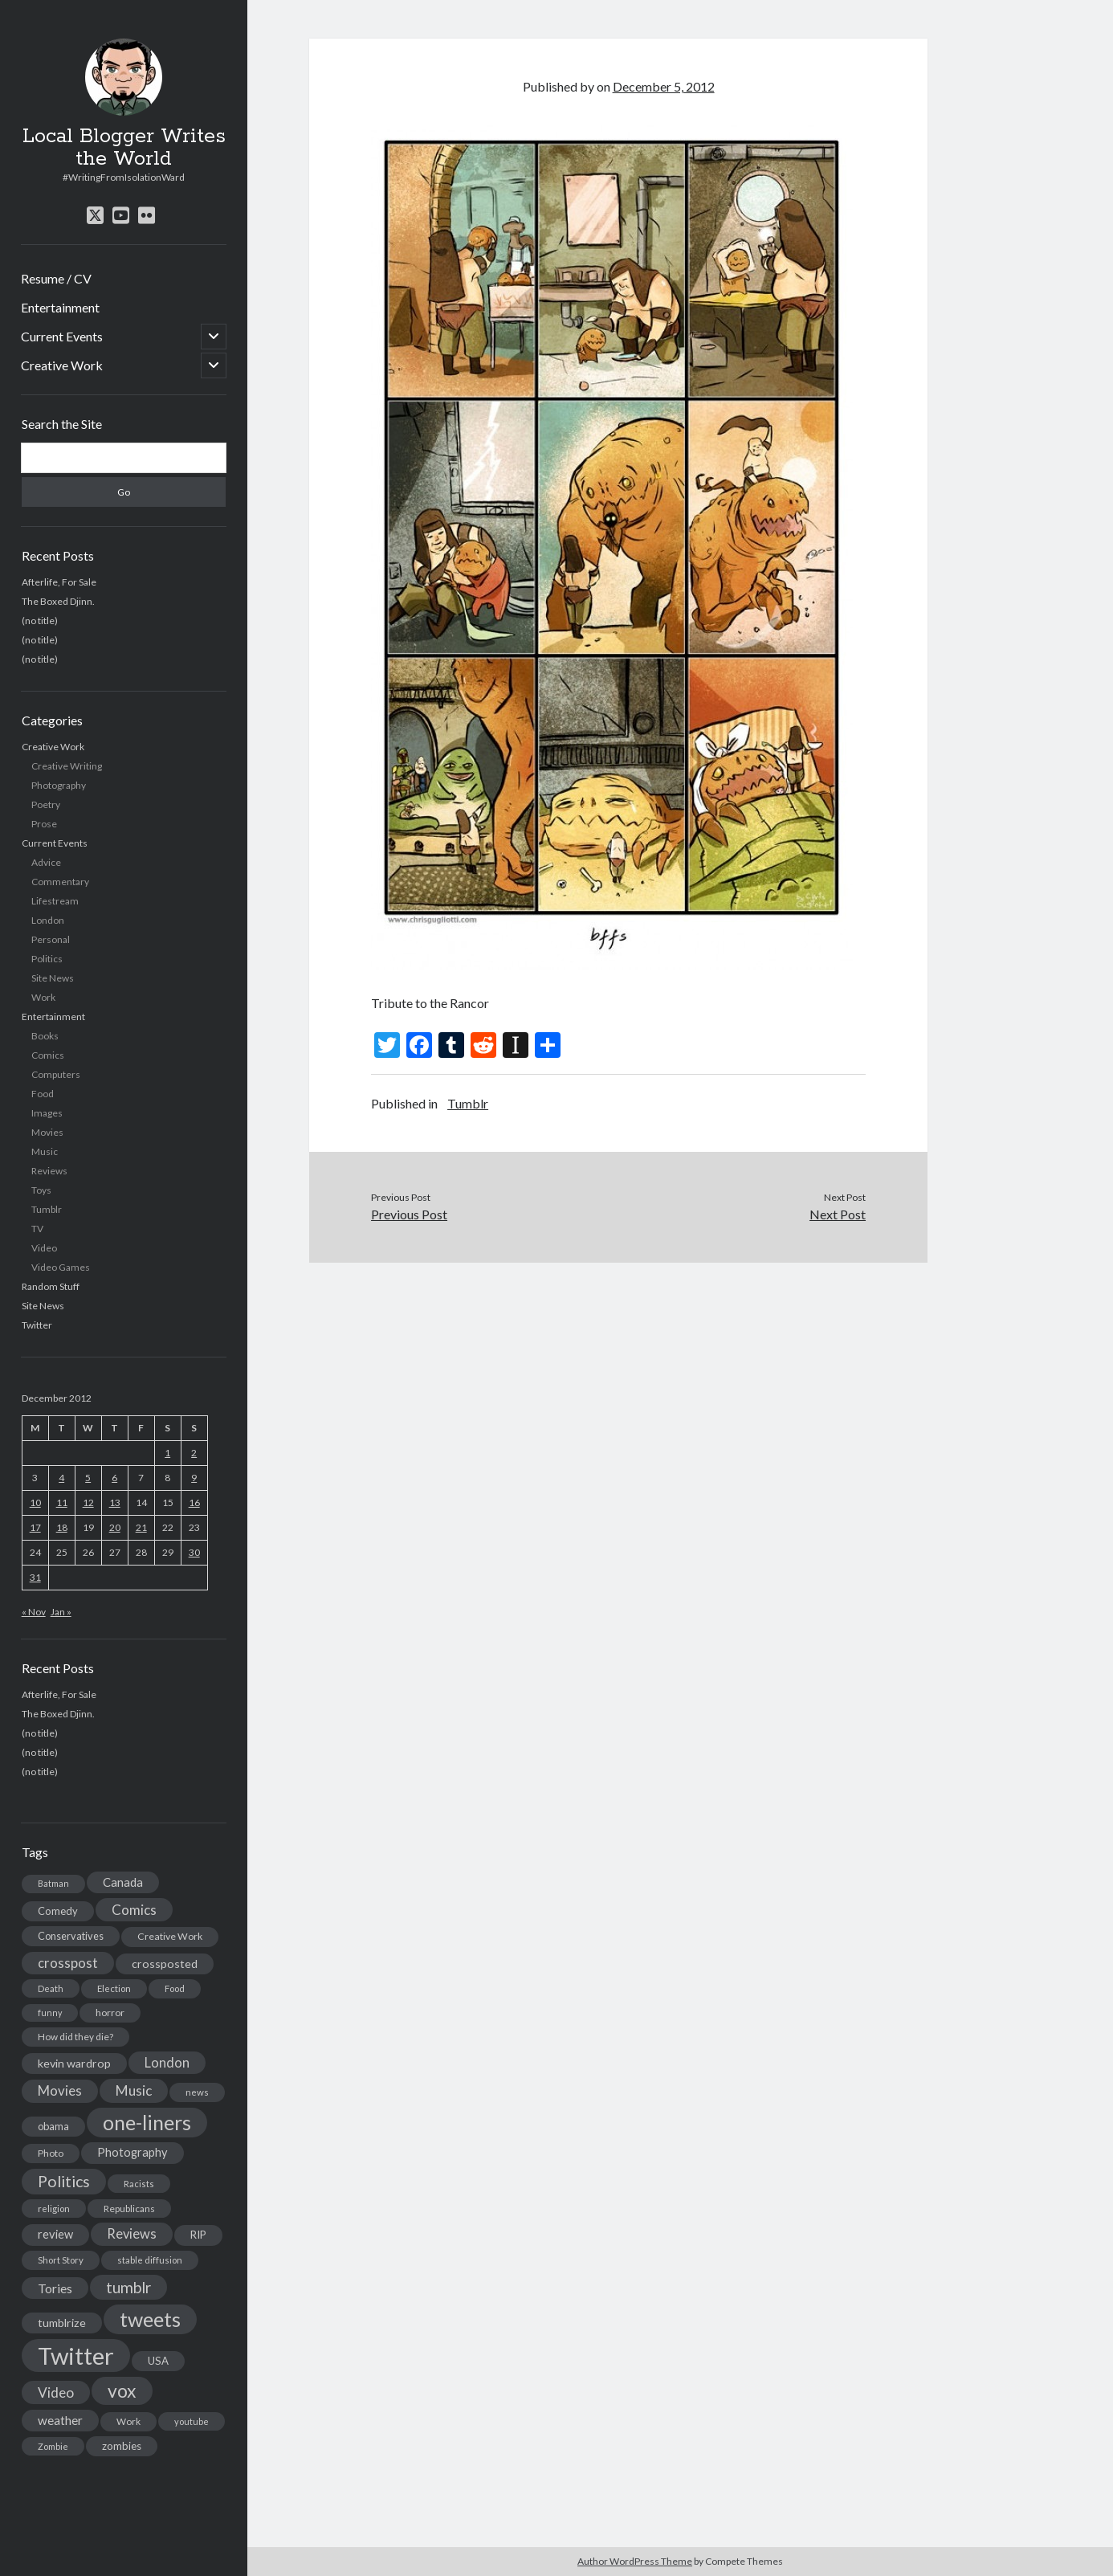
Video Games (60, 1267)
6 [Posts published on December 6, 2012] (114, 1478)
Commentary (60, 882)
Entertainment (60, 307)
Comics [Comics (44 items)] (134, 1909)
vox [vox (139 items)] (122, 2390)
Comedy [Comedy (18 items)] (58, 1910)
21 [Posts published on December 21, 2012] (141, 1527)
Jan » (61, 1612)
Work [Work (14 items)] (128, 2421)
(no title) (40, 620)
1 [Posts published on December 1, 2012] (167, 1453)
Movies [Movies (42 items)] (60, 2090)
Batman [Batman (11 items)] (53, 1883)
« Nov (34, 1612)
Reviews (49, 1171)
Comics (47, 1055)
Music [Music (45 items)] (134, 2090)
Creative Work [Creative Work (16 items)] (169, 1936)
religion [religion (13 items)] (54, 2208)
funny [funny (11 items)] (50, 2012)
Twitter (37, 1325)
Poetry (45, 804)
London (47, 920)
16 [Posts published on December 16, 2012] (194, 1502)
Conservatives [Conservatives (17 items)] (71, 1935)
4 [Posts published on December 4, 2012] (61, 1478)
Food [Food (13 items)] (175, 1988)
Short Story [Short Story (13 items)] (61, 2260)
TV (37, 1229)
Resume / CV (56, 278)
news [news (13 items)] (197, 2092)
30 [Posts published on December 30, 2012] (194, 1552)
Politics (47, 959)
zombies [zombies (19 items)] (121, 2445)
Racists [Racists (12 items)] (139, 2183)
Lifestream (55, 901)
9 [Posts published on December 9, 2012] (194, 1478)
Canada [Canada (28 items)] (123, 1882)
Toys (41, 1190)
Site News (52, 978)
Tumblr (46, 1209)
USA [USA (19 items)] (158, 2360)
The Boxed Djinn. (58, 601)
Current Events (62, 336)
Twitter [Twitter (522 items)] (76, 2355)
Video (44, 1248)
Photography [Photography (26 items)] (132, 2152)
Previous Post (409, 1214)
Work (43, 997)
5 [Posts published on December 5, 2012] (88, 1478)
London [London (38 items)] (167, 2063)
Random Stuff (51, 1286)
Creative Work (62, 365)
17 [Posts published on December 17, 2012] (35, 1527)
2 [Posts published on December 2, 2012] (194, 1453)
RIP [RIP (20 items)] (198, 2234)
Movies (47, 1132)
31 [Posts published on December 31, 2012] (35, 1577)
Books (45, 1036)
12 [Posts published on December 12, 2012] (88, 1502)
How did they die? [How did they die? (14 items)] (75, 2037)
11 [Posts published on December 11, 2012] (61, 1502)
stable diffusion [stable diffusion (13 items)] (149, 2260)
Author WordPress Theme (634, 2561)
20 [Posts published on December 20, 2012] (114, 1527)
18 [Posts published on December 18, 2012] (61, 1527)
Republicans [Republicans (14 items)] (129, 2208)
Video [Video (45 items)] (56, 2392)
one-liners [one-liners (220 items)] (147, 2122)
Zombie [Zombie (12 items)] (53, 2446)
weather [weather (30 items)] (60, 2420)
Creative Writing (66, 766)
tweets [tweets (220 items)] (150, 2319)
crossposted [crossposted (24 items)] (165, 1963)
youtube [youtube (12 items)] (191, 2421)
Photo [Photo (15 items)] (50, 2153)
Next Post (837, 1214)
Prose (44, 824)
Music (44, 1151)
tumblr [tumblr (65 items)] (128, 2287)
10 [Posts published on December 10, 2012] (35, 1502)
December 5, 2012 (664, 86)
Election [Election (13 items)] (114, 1988)
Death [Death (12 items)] (50, 1988)
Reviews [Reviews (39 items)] (132, 2234)
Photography (58, 785)
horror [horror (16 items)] (110, 2013)
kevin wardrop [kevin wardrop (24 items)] (74, 2063)
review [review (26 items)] (55, 2234)
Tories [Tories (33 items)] (55, 2288)
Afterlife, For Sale (59, 582)
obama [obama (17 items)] (53, 2126)
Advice (46, 862)
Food (42, 1094)
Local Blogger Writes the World (124, 148)
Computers (55, 1074)
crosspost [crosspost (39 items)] (68, 1963)
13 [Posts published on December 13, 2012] (114, 1502)
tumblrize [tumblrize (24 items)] (62, 2322)
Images (47, 1113)
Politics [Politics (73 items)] (64, 2181)
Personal (50, 939)
